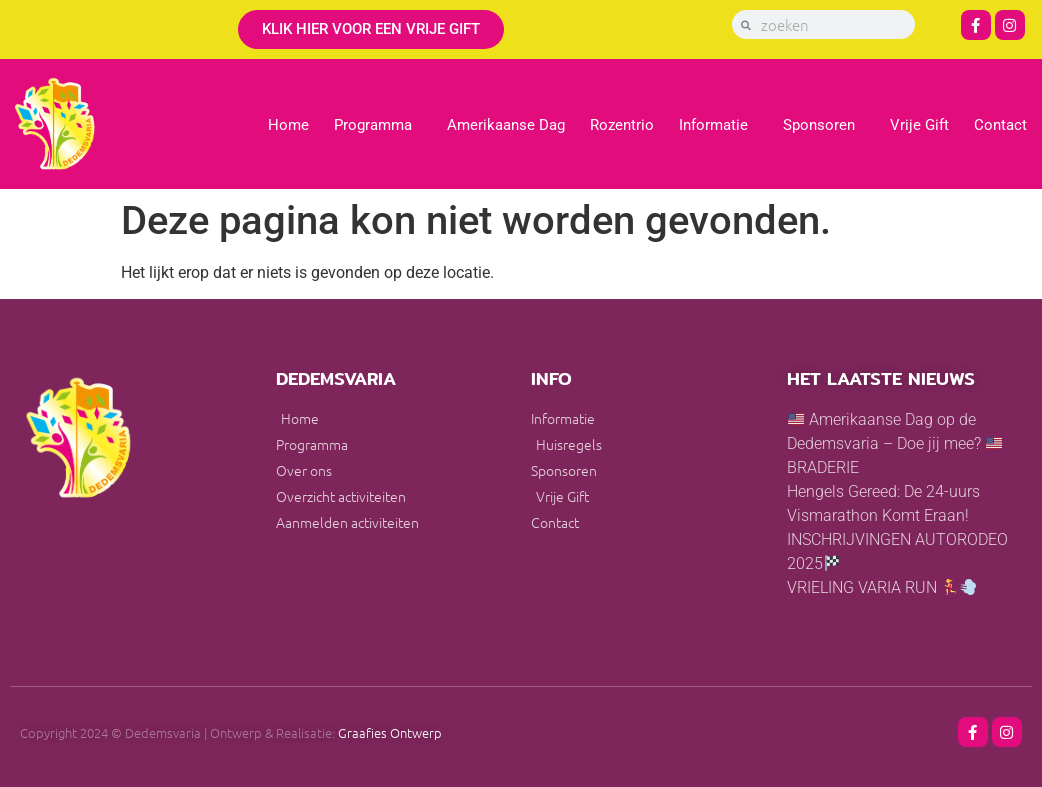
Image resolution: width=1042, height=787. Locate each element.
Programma (378, 125)
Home (288, 125)
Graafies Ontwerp (390, 732)
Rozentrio (622, 125)
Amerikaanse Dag (506, 125)
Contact (1000, 125)
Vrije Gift (919, 125)
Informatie (718, 125)
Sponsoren (824, 125)
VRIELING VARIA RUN (881, 587)
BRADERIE (823, 467)
